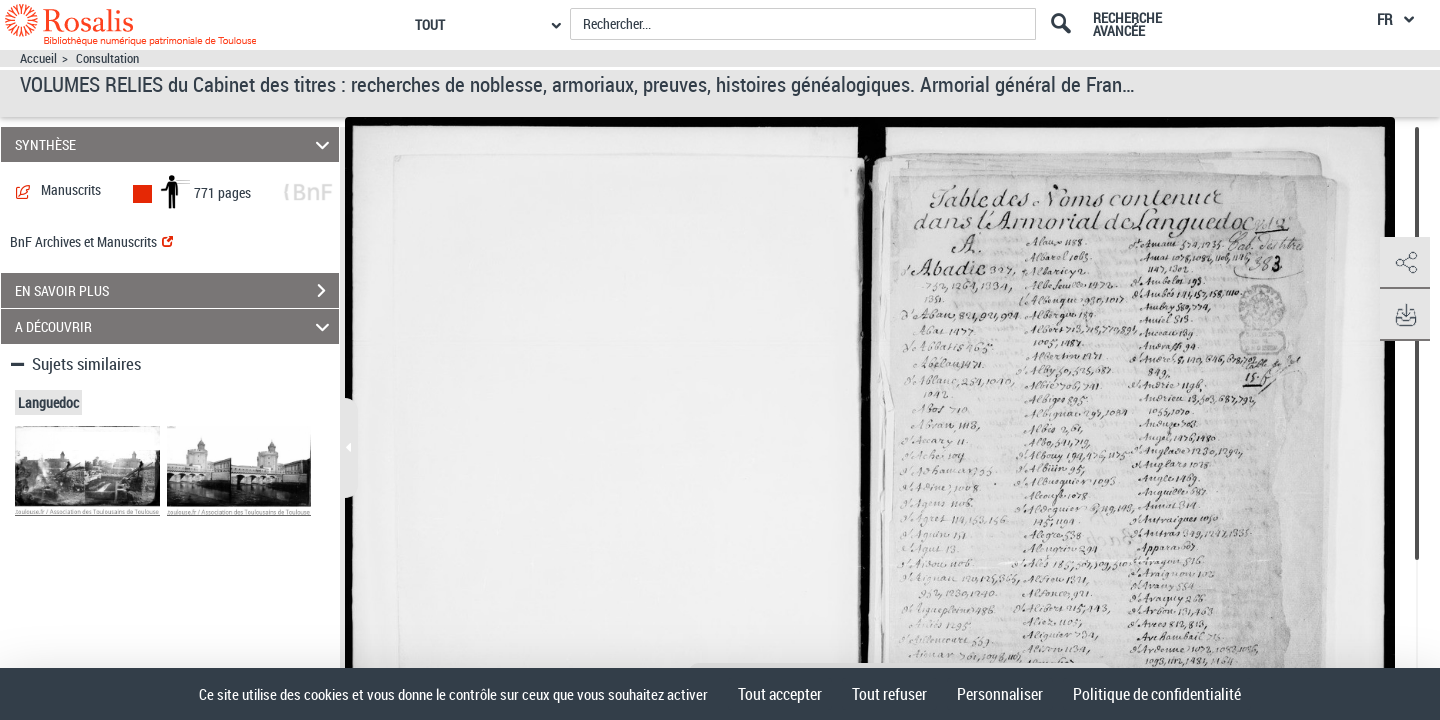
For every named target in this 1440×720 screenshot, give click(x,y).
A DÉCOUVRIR (175, 326)
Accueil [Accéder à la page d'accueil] (38, 58)
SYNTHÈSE (175, 144)
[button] (1405, 263)
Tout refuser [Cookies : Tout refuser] (889, 694)
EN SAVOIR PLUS (177, 291)
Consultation (107, 58)
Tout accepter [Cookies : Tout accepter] (780, 694)
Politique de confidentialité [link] (1157, 694)
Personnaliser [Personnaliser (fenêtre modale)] (1000, 694)
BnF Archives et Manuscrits (91, 241)
